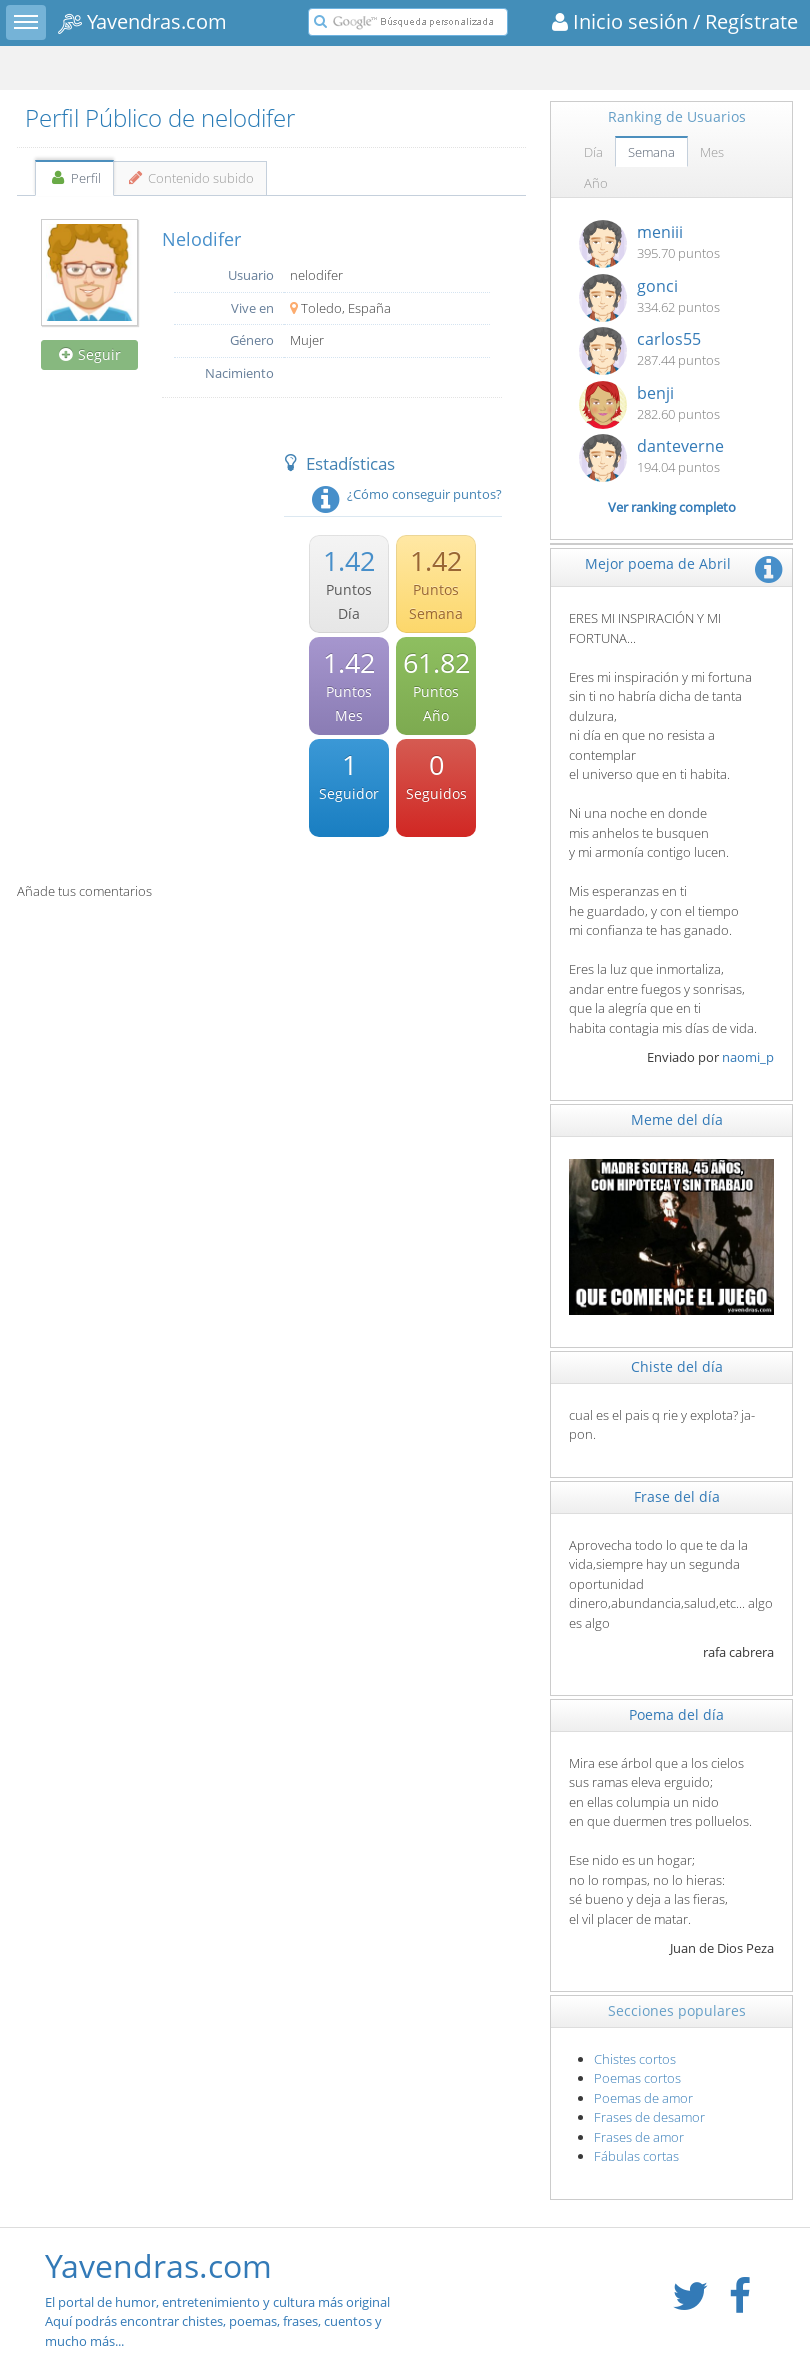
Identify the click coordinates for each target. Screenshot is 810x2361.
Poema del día (676, 1714)
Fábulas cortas (636, 2156)
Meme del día (677, 1119)
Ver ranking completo (672, 507)
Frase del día (677, 1496)
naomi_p (748, 1057)
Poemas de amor (643, 2098)
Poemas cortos (637, 2078)
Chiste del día (677, 1366)
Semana (651, 152)
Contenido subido (190, 178)
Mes (712, 152)
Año (596, 183)
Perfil (74, 178)
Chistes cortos (635, 2059)
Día (593, 152)
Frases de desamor (649, 2117)
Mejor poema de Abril (658, 563)
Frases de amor (639, 2137)
